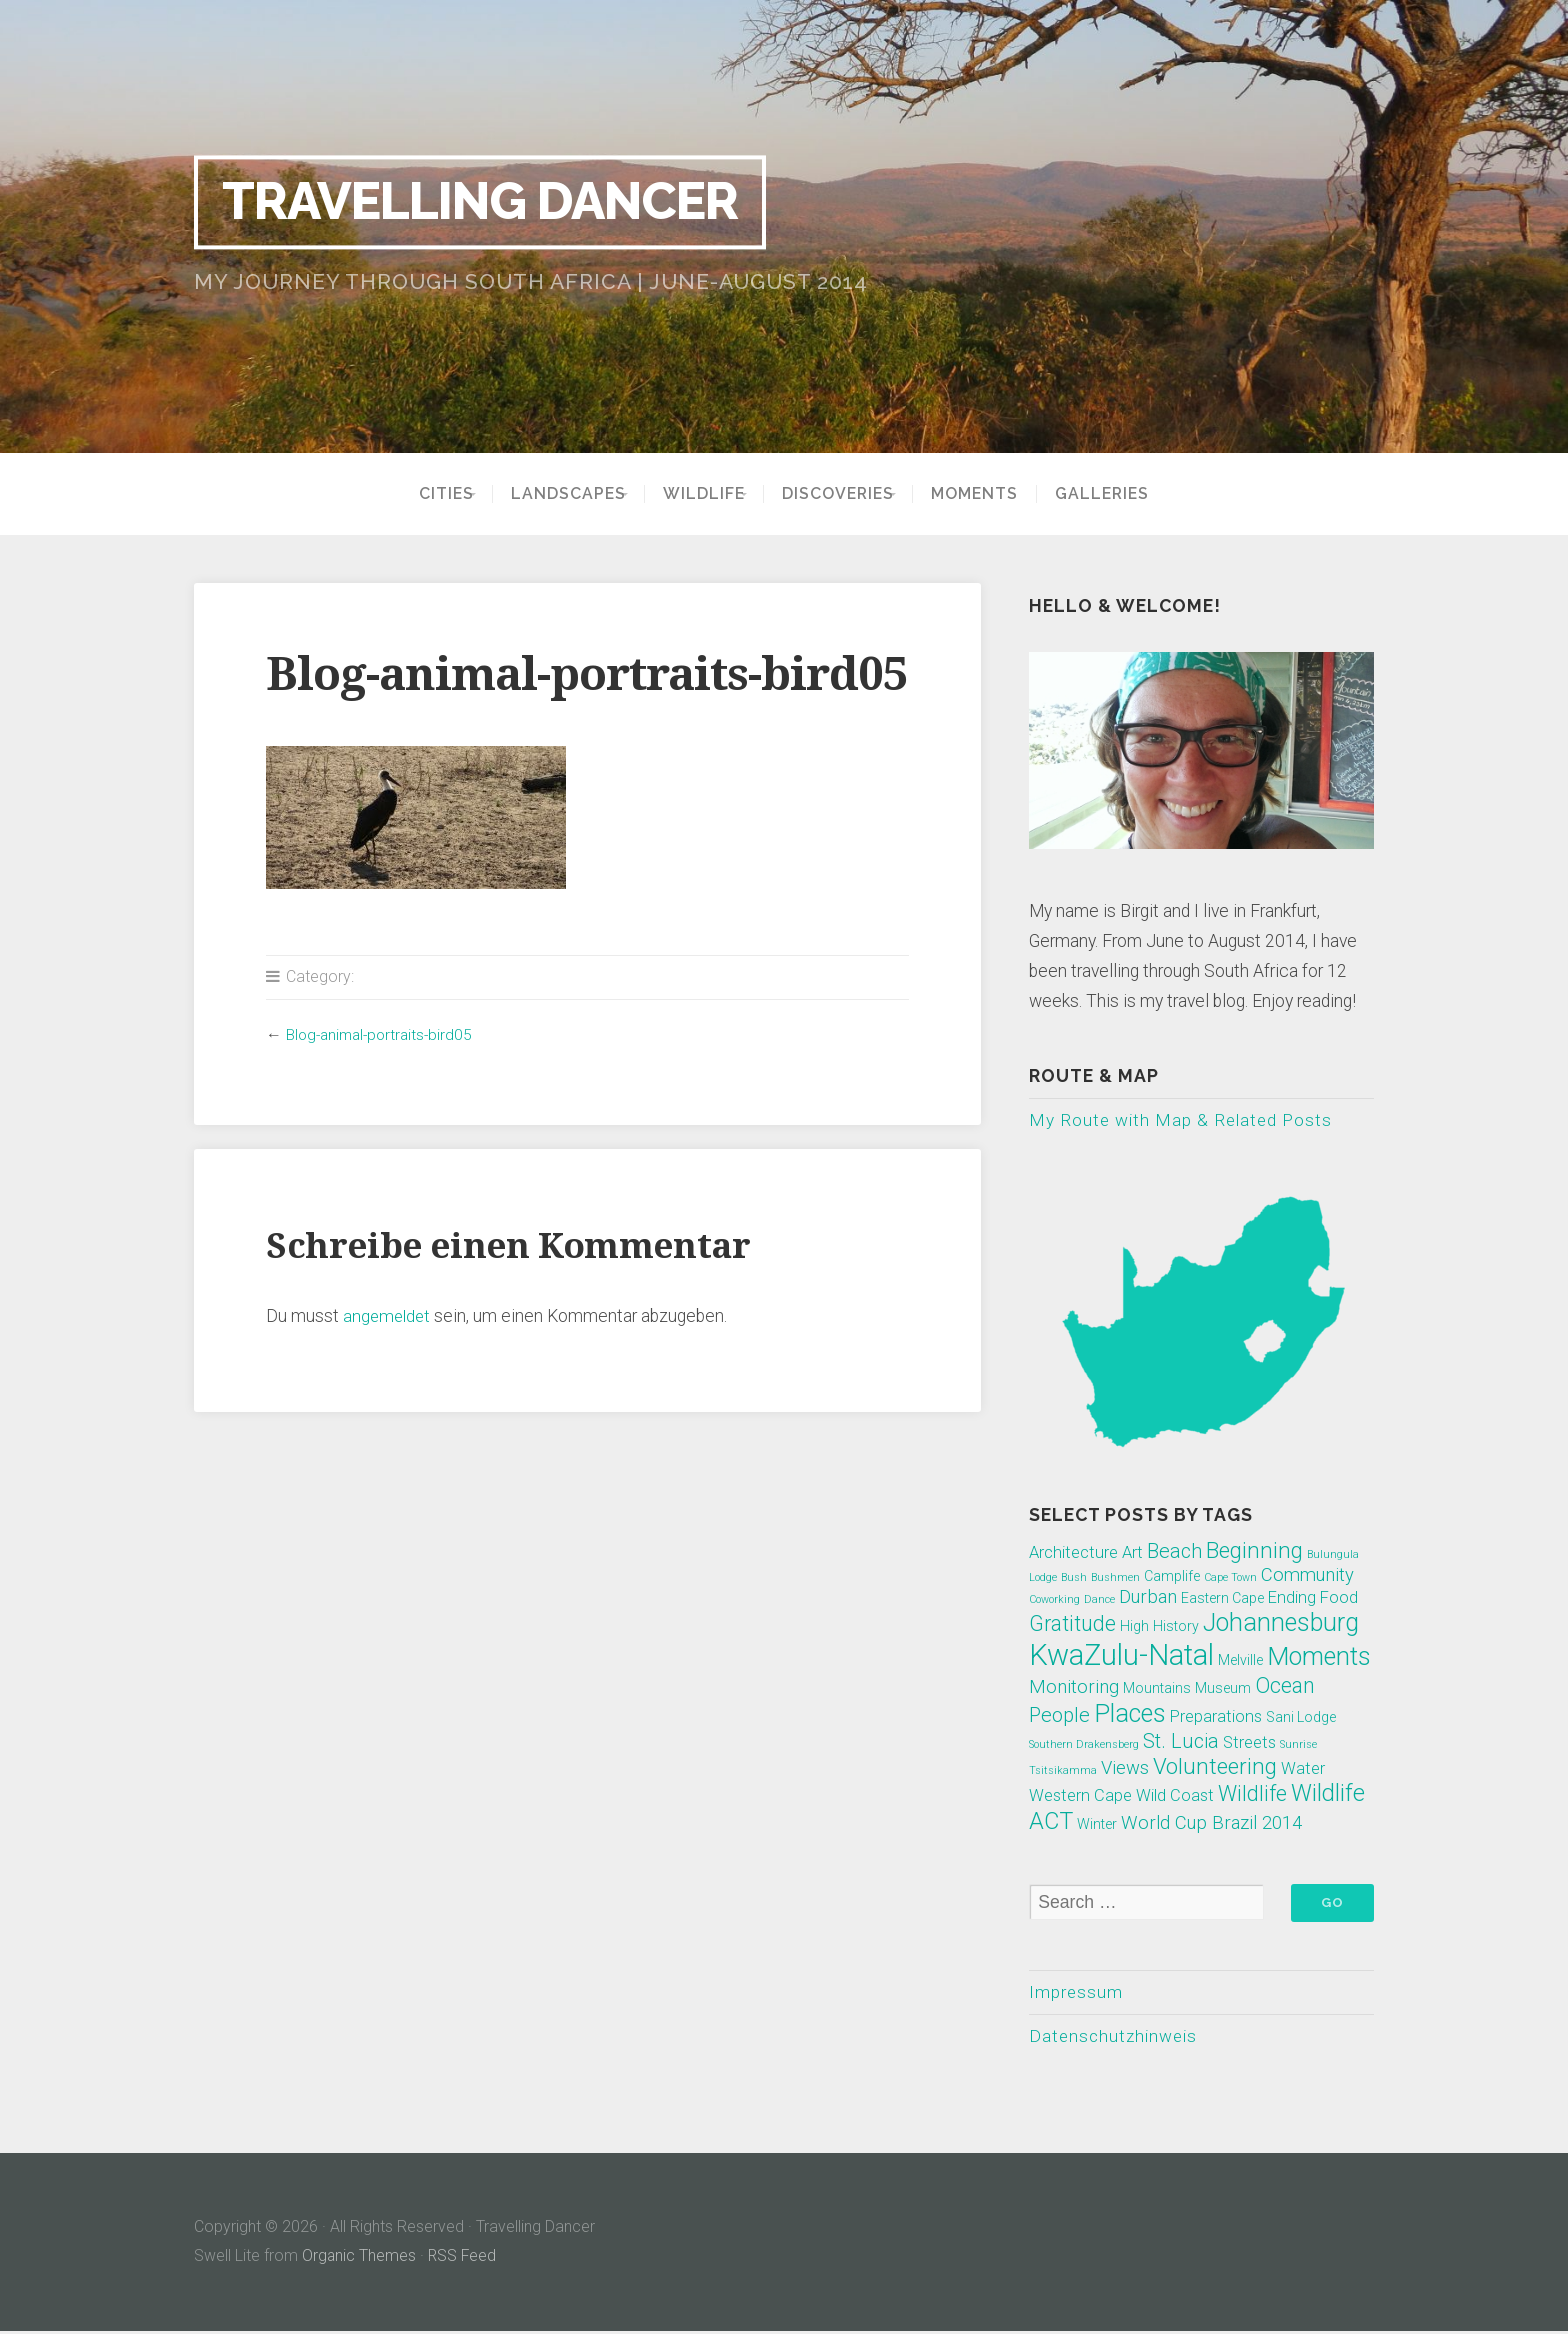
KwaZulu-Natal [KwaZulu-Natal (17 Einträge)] (1121, 1656)
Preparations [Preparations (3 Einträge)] (1216, 1717)
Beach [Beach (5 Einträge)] (1174, 1552)
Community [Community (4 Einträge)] (1307, 1576)
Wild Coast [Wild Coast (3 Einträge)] (1175, 1796)
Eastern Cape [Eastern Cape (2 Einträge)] (1222, 1599)
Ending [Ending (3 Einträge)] (1292, 1598)
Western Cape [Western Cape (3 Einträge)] (1080, 1796)
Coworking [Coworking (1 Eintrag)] (1054, 1600)
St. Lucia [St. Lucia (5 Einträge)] (1181, 1742)
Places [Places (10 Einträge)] (1130, 1714)
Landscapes (554, 494)
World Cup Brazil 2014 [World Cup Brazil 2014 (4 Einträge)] (1211, 1824)
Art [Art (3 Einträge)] (1132, 1553)
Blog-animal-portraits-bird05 (383, 1034)
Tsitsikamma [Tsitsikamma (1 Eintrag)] (1063, 1771)
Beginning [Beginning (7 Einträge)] (1254, 1551)
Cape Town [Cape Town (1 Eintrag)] (1230, 1578)
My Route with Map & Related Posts (1182, 1120)
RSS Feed (464, 2258)
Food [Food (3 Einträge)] (1339, 1598)
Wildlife (704, 494)
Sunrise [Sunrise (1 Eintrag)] (1298, 1745)
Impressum (1076, 1993)
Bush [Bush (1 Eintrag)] (1074, 1578)
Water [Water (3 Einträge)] (1303, 1769)
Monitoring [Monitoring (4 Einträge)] (1074, 1688)
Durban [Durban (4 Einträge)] (1148, 1598)
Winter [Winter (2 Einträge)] (1097, 1825)
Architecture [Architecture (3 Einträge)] (1073, 1553)
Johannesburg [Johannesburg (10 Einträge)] (1281, 1623)
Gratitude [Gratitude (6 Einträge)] (1072, 1624)
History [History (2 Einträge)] (1176, 1627)
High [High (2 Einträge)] (1134, 1627)
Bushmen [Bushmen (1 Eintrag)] (1115, 1578)
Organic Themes (359, 2258)
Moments (1001, 494)
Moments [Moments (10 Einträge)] (1319, 1657)
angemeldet (388, 1316)
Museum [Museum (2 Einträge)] (1223, 1689)
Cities (419, 494)
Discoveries (852, 494)
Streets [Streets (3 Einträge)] (1249, 1743)
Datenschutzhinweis (1116, 2038)
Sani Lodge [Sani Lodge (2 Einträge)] (1301, 1718)
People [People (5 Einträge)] (1059, 1716)
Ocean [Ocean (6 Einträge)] (1285, 1686)
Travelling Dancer (492, 202)
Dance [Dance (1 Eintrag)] (1099, 1600)
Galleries (1129, 494)
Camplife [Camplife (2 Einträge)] (1172, 1577)
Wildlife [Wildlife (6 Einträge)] (1252, 1794)
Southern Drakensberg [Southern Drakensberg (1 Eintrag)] (1084, 1745)
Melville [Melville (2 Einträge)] (1240, 1661)
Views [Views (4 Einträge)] (1125, 1769)
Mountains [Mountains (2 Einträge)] (1157, 1689)
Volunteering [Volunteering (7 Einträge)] (1215, 1767)
